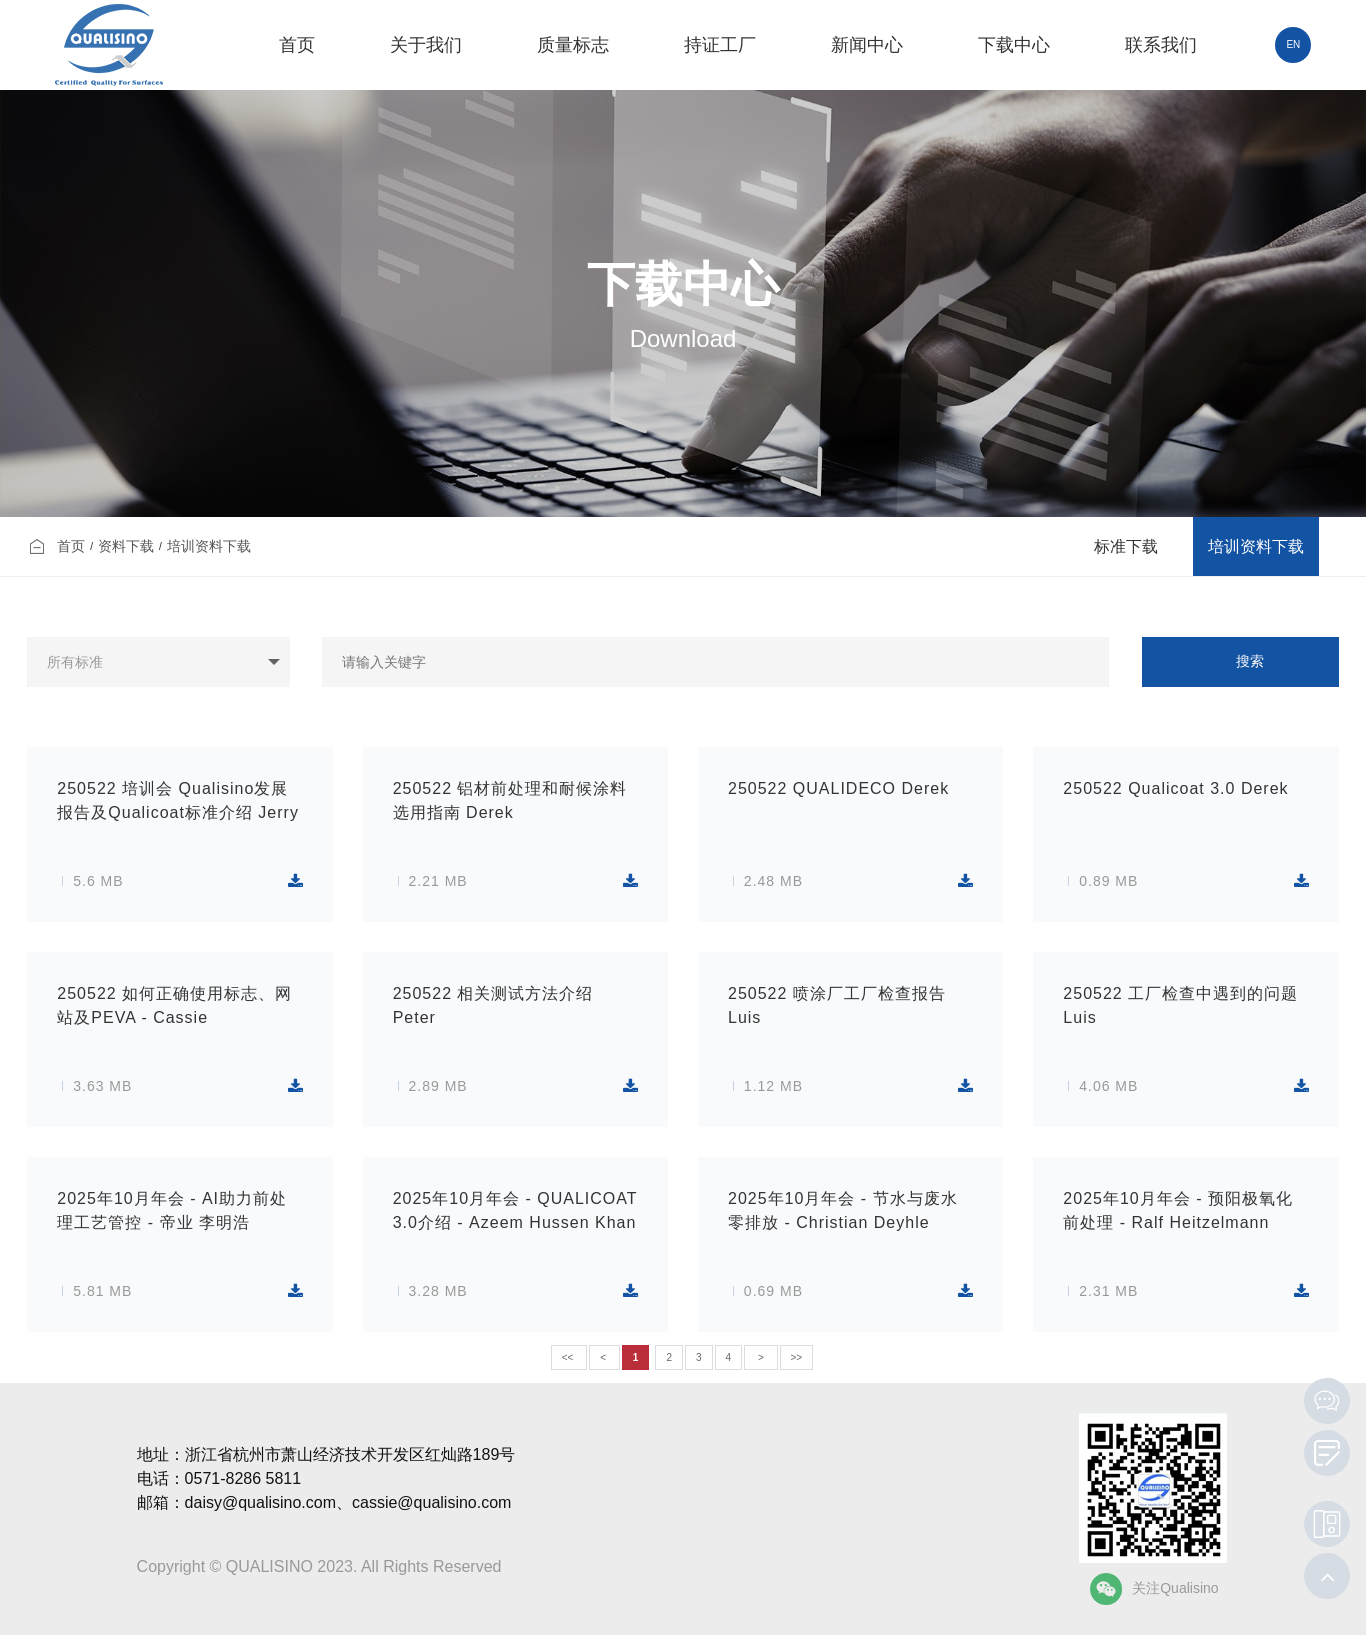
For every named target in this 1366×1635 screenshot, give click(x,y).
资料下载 (126, 546)
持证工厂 (720, 45)
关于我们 (426, 45)
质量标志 (573, 45)
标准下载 (1126, 546)
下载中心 (1014, 45)
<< (569, 1357)
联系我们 (1161, 45)
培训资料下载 (209, 546)
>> (797, 1357)
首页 (297, 45)
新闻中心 (867, 45)
